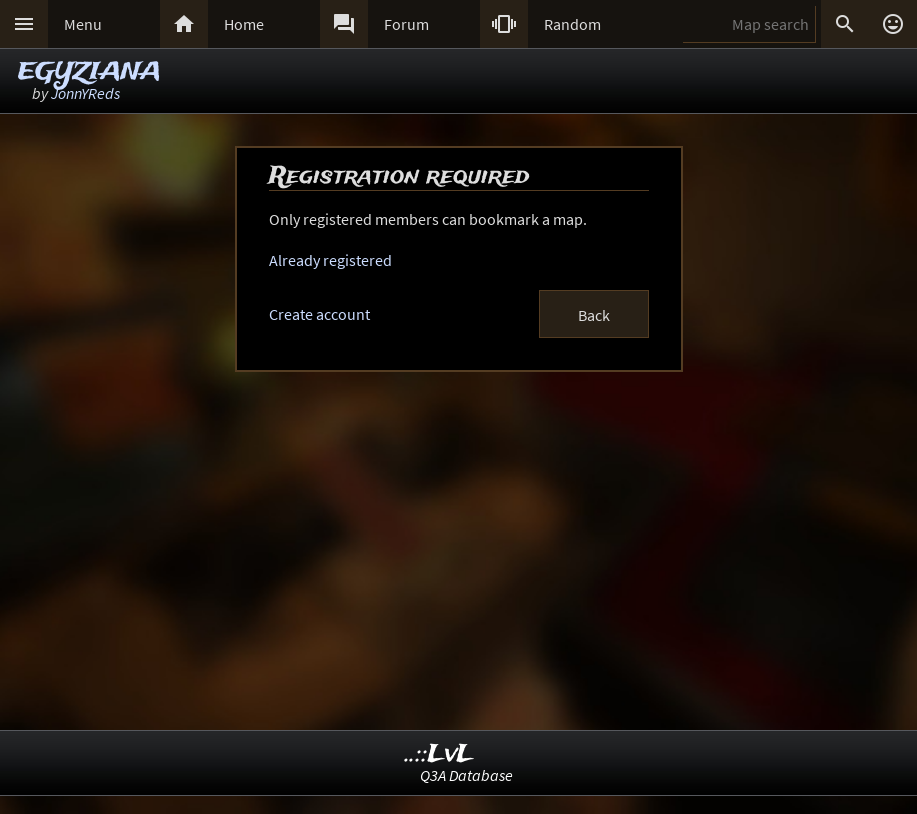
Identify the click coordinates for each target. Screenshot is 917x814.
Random (572, 24)
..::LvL (439, 754)
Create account (319, 314)
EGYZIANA (89, 72)
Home (244, 24)
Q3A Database (466, 775)
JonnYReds (85, 93)
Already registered (330, 260)
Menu (83, 24)
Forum (406, 24)
